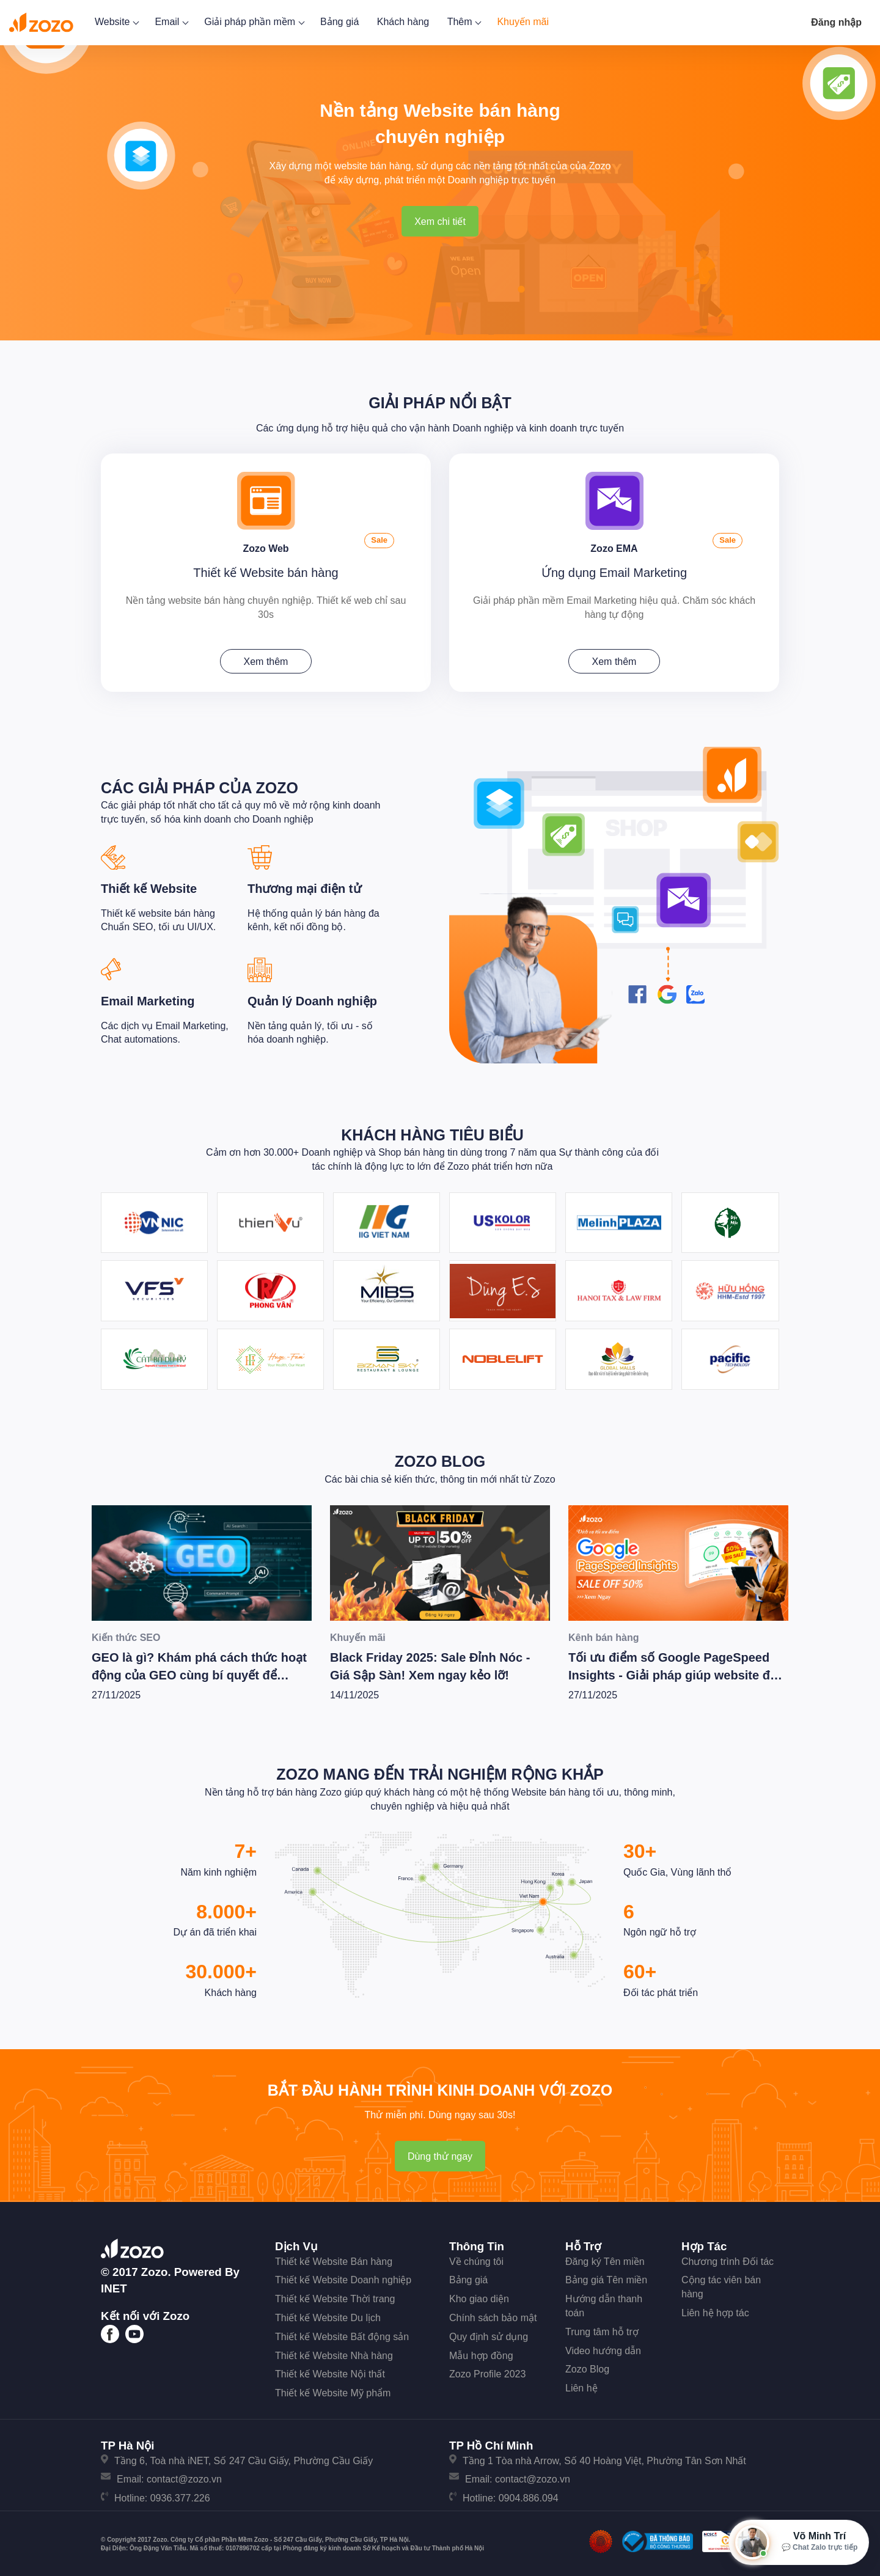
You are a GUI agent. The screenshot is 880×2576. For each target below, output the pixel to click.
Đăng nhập (836, 22)
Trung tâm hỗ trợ (602, 2329)
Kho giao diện (479, 2296)
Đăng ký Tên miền (605, 2258)
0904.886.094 (529, 2495)
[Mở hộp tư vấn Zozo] (798, 2542)
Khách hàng (403, 22)
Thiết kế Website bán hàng (265, 569)
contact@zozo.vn (184, 2476)
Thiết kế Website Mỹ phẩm (333, 2390)
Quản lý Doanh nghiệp (312, 998)
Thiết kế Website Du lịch (328, 2315)
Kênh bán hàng (603, 1634)
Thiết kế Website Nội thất (330, 2371)
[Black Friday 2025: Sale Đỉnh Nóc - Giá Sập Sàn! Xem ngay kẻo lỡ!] (440, 1559)
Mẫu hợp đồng (481, 2352)
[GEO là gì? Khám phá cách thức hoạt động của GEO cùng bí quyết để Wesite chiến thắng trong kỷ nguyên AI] (202, 1559)
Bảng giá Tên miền (606, 2277)
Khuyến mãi (523, 22)
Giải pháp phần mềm (253, 22)
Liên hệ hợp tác (715, 2310)
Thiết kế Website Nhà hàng (334, 2352)
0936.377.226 (180, 2495)
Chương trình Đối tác (727, 2258)
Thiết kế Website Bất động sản (342, 2333)
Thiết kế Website (149, 885)
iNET (114, 2284)
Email (170, 22)
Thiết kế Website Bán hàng (333, 2258)
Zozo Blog (440, 1458)
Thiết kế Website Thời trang (335, 2296)
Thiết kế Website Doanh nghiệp (343, 2277)
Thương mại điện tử (304, 885)
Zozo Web (265, 544)
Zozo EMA (613, 544)
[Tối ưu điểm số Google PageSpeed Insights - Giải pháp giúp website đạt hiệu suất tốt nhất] (678, 1559)
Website (116, 22)
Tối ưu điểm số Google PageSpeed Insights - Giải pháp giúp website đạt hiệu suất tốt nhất (674, 1672)
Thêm (463, 22)
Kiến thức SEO (126, 1634)
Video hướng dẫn (603, 2347)
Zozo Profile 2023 (487, 2371)
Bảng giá (339, 22)
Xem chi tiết (440, 221)
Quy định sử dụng (488, 2333)
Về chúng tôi (476, 2258)
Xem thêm (266, 658)
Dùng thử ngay (440, 2153)
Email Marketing (147, 998)
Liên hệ (581, 2385)
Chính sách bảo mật (493, 2315)
